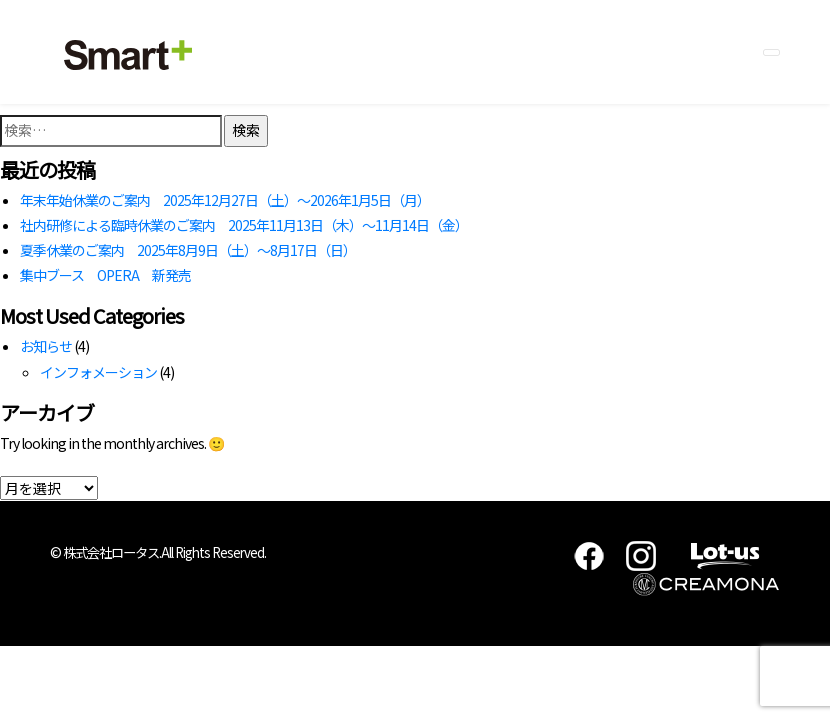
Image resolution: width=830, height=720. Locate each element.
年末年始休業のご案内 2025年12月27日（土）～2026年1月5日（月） (225, 200)
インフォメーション (98, 372)
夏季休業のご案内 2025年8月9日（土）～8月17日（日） (188, 250)
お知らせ (46, 346)
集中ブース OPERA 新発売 (105, 275)
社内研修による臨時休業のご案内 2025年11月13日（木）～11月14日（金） (244, 225)
